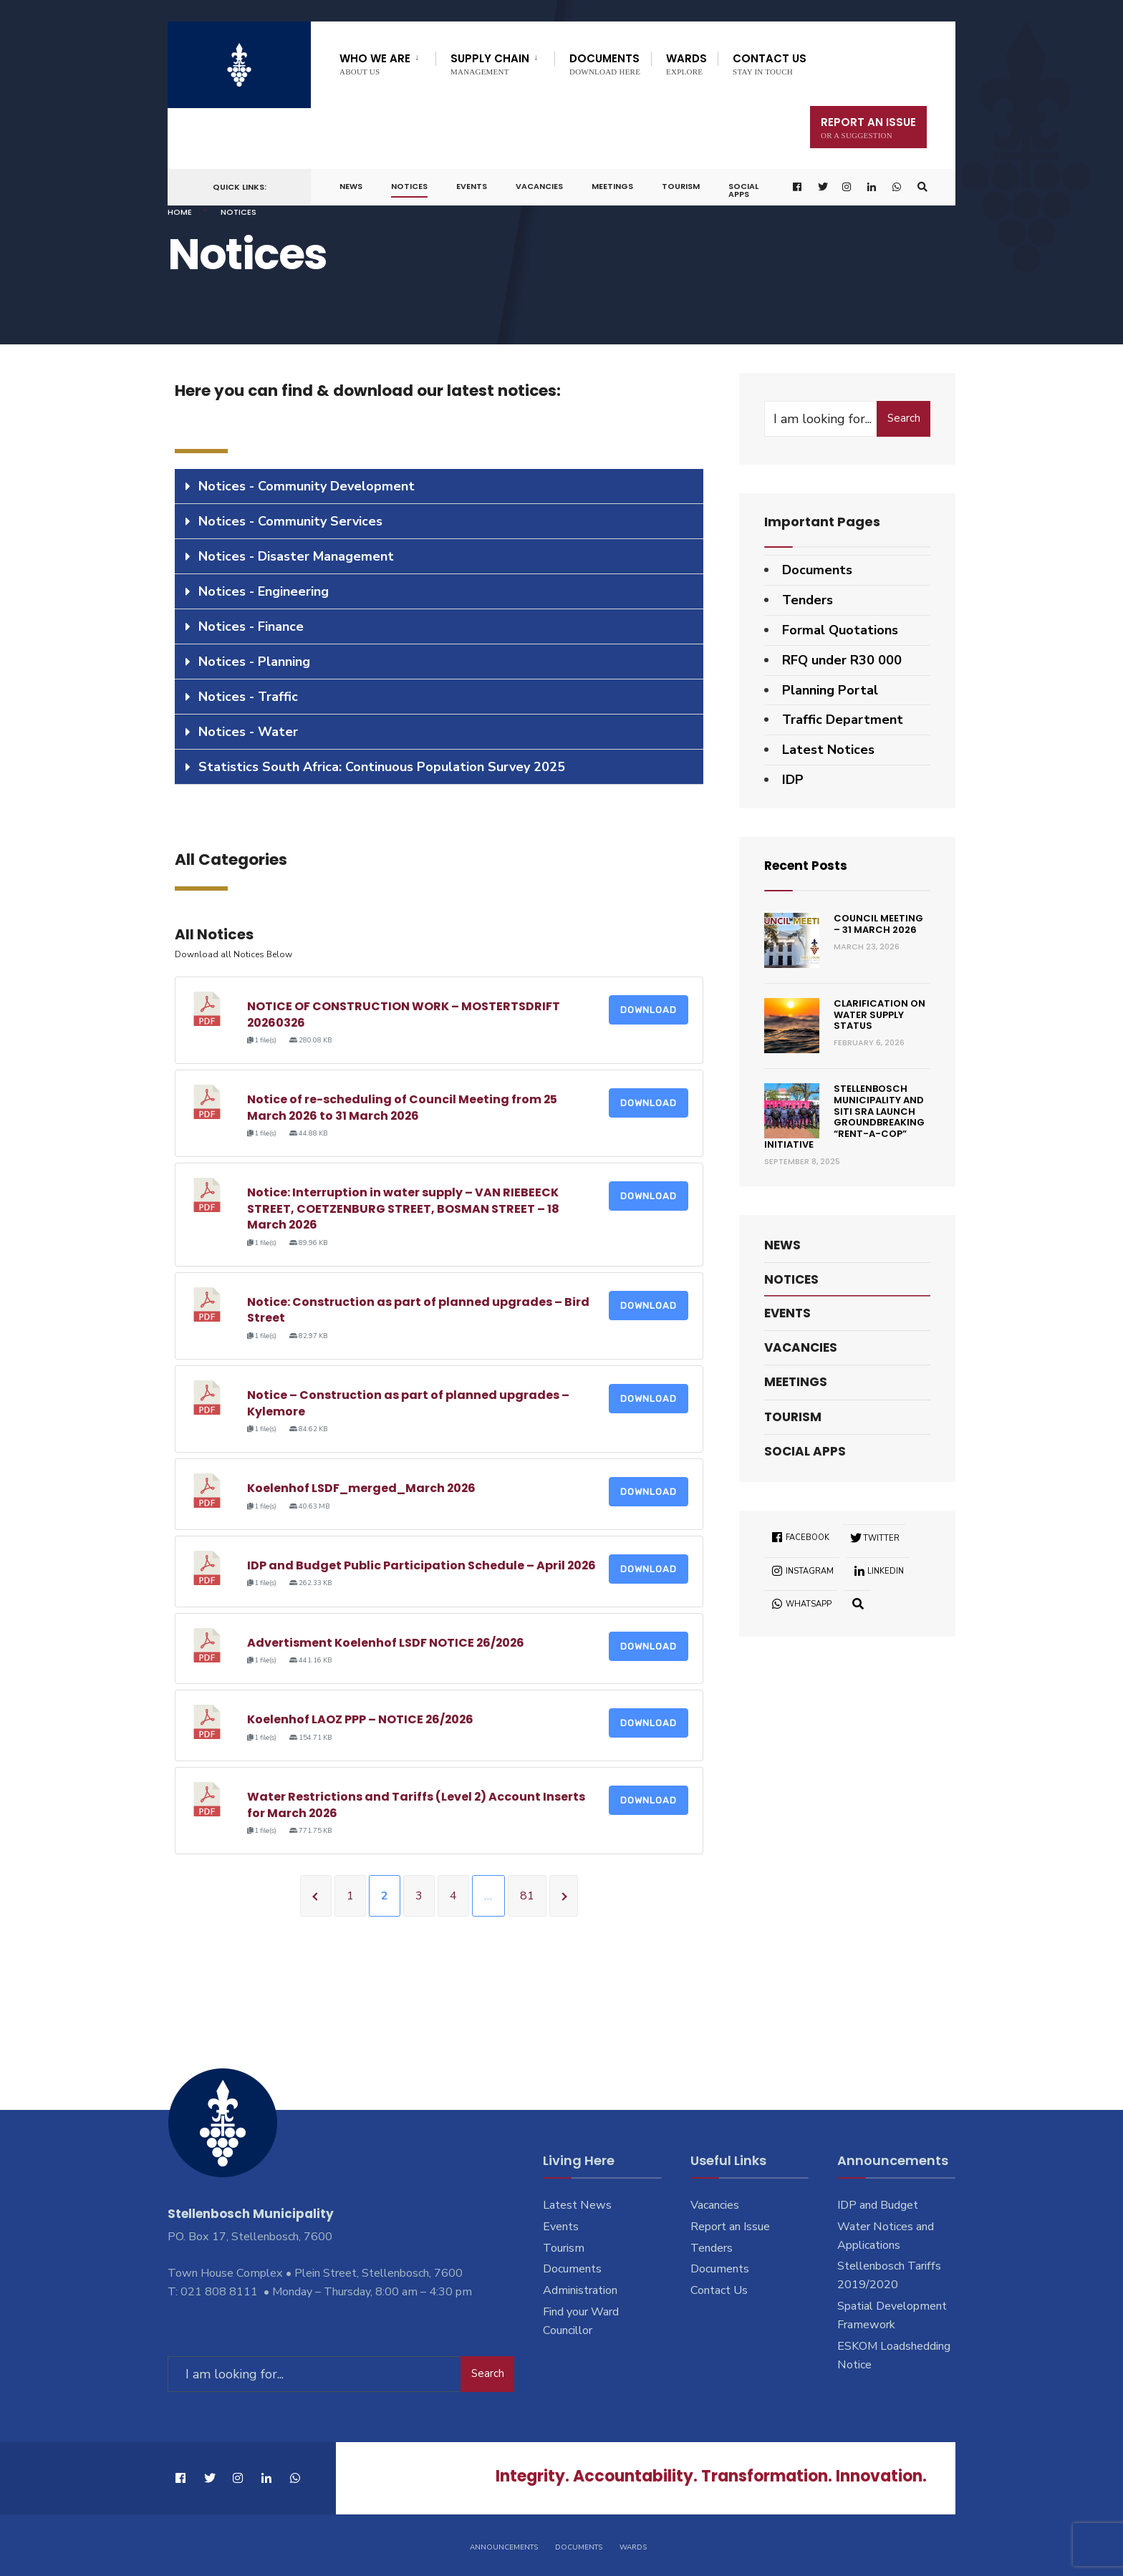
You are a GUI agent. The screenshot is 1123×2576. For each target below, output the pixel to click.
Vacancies (539, 186)
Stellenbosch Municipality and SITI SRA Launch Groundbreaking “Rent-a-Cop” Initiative (844, 1116)
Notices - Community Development (306, 486)
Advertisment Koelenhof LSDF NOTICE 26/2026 (386, 1643)
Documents (604, 63)
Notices (409, 186)
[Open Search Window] (922, 187)
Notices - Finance (251, 626)
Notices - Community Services (290, 521)
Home (180, 212)
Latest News (577, 2205)
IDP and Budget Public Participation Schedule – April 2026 (422, 1565)
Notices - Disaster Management (296, 556)
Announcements (504, 2546)
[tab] (439, 486)
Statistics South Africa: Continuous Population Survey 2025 (381, 766)
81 (527, 1896)
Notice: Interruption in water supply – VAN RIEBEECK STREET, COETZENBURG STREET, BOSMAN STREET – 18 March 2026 (403, 1208)
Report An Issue (868, 127)
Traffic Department (842, 719)
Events (471, 186)
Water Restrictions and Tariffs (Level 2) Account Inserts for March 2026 (416, 1804)
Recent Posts (808, 865)
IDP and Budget (877, 2205)
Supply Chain (489, 63)
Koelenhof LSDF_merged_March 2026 (362, 1488)
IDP (793, 779)
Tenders (807, 600)
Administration (580, 2290)
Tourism (681, 186)
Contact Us (769, 63)
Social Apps (743, 190)
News (350, 186)
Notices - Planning (254, 661)
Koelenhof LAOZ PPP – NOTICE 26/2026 (361, 1719)
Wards (686, 63)
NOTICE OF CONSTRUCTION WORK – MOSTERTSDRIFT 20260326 (403, 1014)
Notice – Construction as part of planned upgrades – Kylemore (408, 1403)
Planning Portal (830, 690)
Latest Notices (828, 749)
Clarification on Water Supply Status (879, 1014)
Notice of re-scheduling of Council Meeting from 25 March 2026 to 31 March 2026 (402, 1107)
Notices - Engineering (263, 591)
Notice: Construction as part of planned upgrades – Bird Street (418, 1310)
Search (903, 418)
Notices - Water (248, 731)
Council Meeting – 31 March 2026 (878, 923)
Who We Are (374, 63)
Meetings (612, 186)
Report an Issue (730, 2226)
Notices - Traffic (248, 696)
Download (648, 1009)
